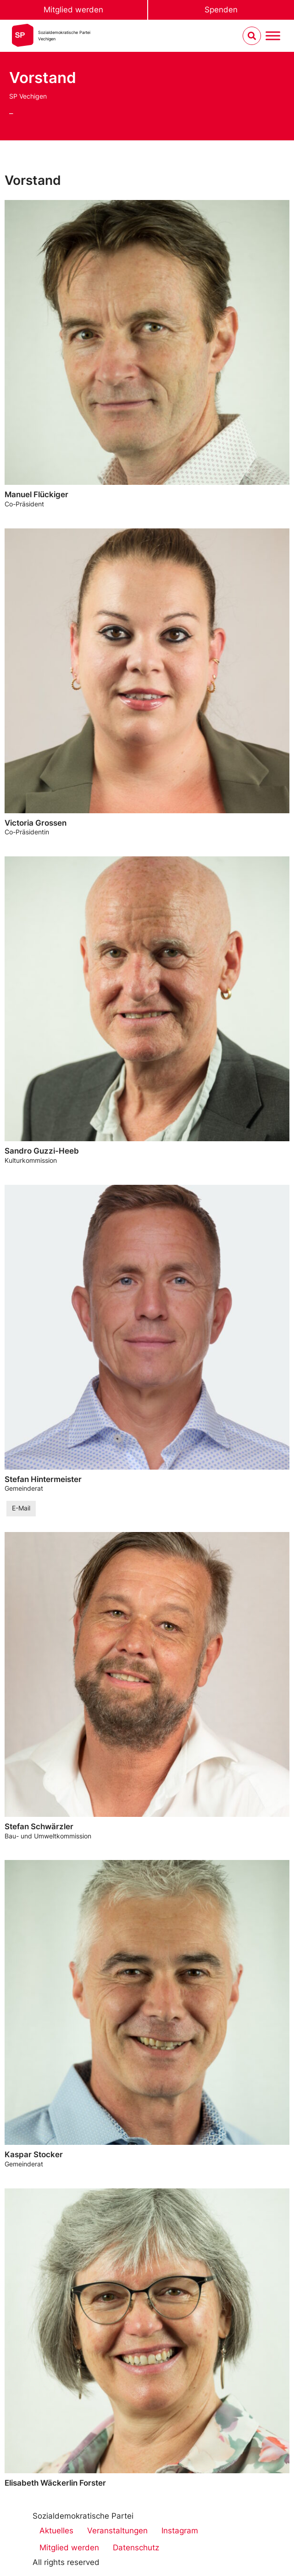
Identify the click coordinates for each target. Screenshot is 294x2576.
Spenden (221, 9)
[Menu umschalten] (273, 36)
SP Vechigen (28, 96)
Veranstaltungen (117, 2530)
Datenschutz (136, 2547)
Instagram (179, 2530)
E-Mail (21, 1508)
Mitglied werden (73, 9)
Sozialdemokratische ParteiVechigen (64, 35)
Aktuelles (56, 2530)
